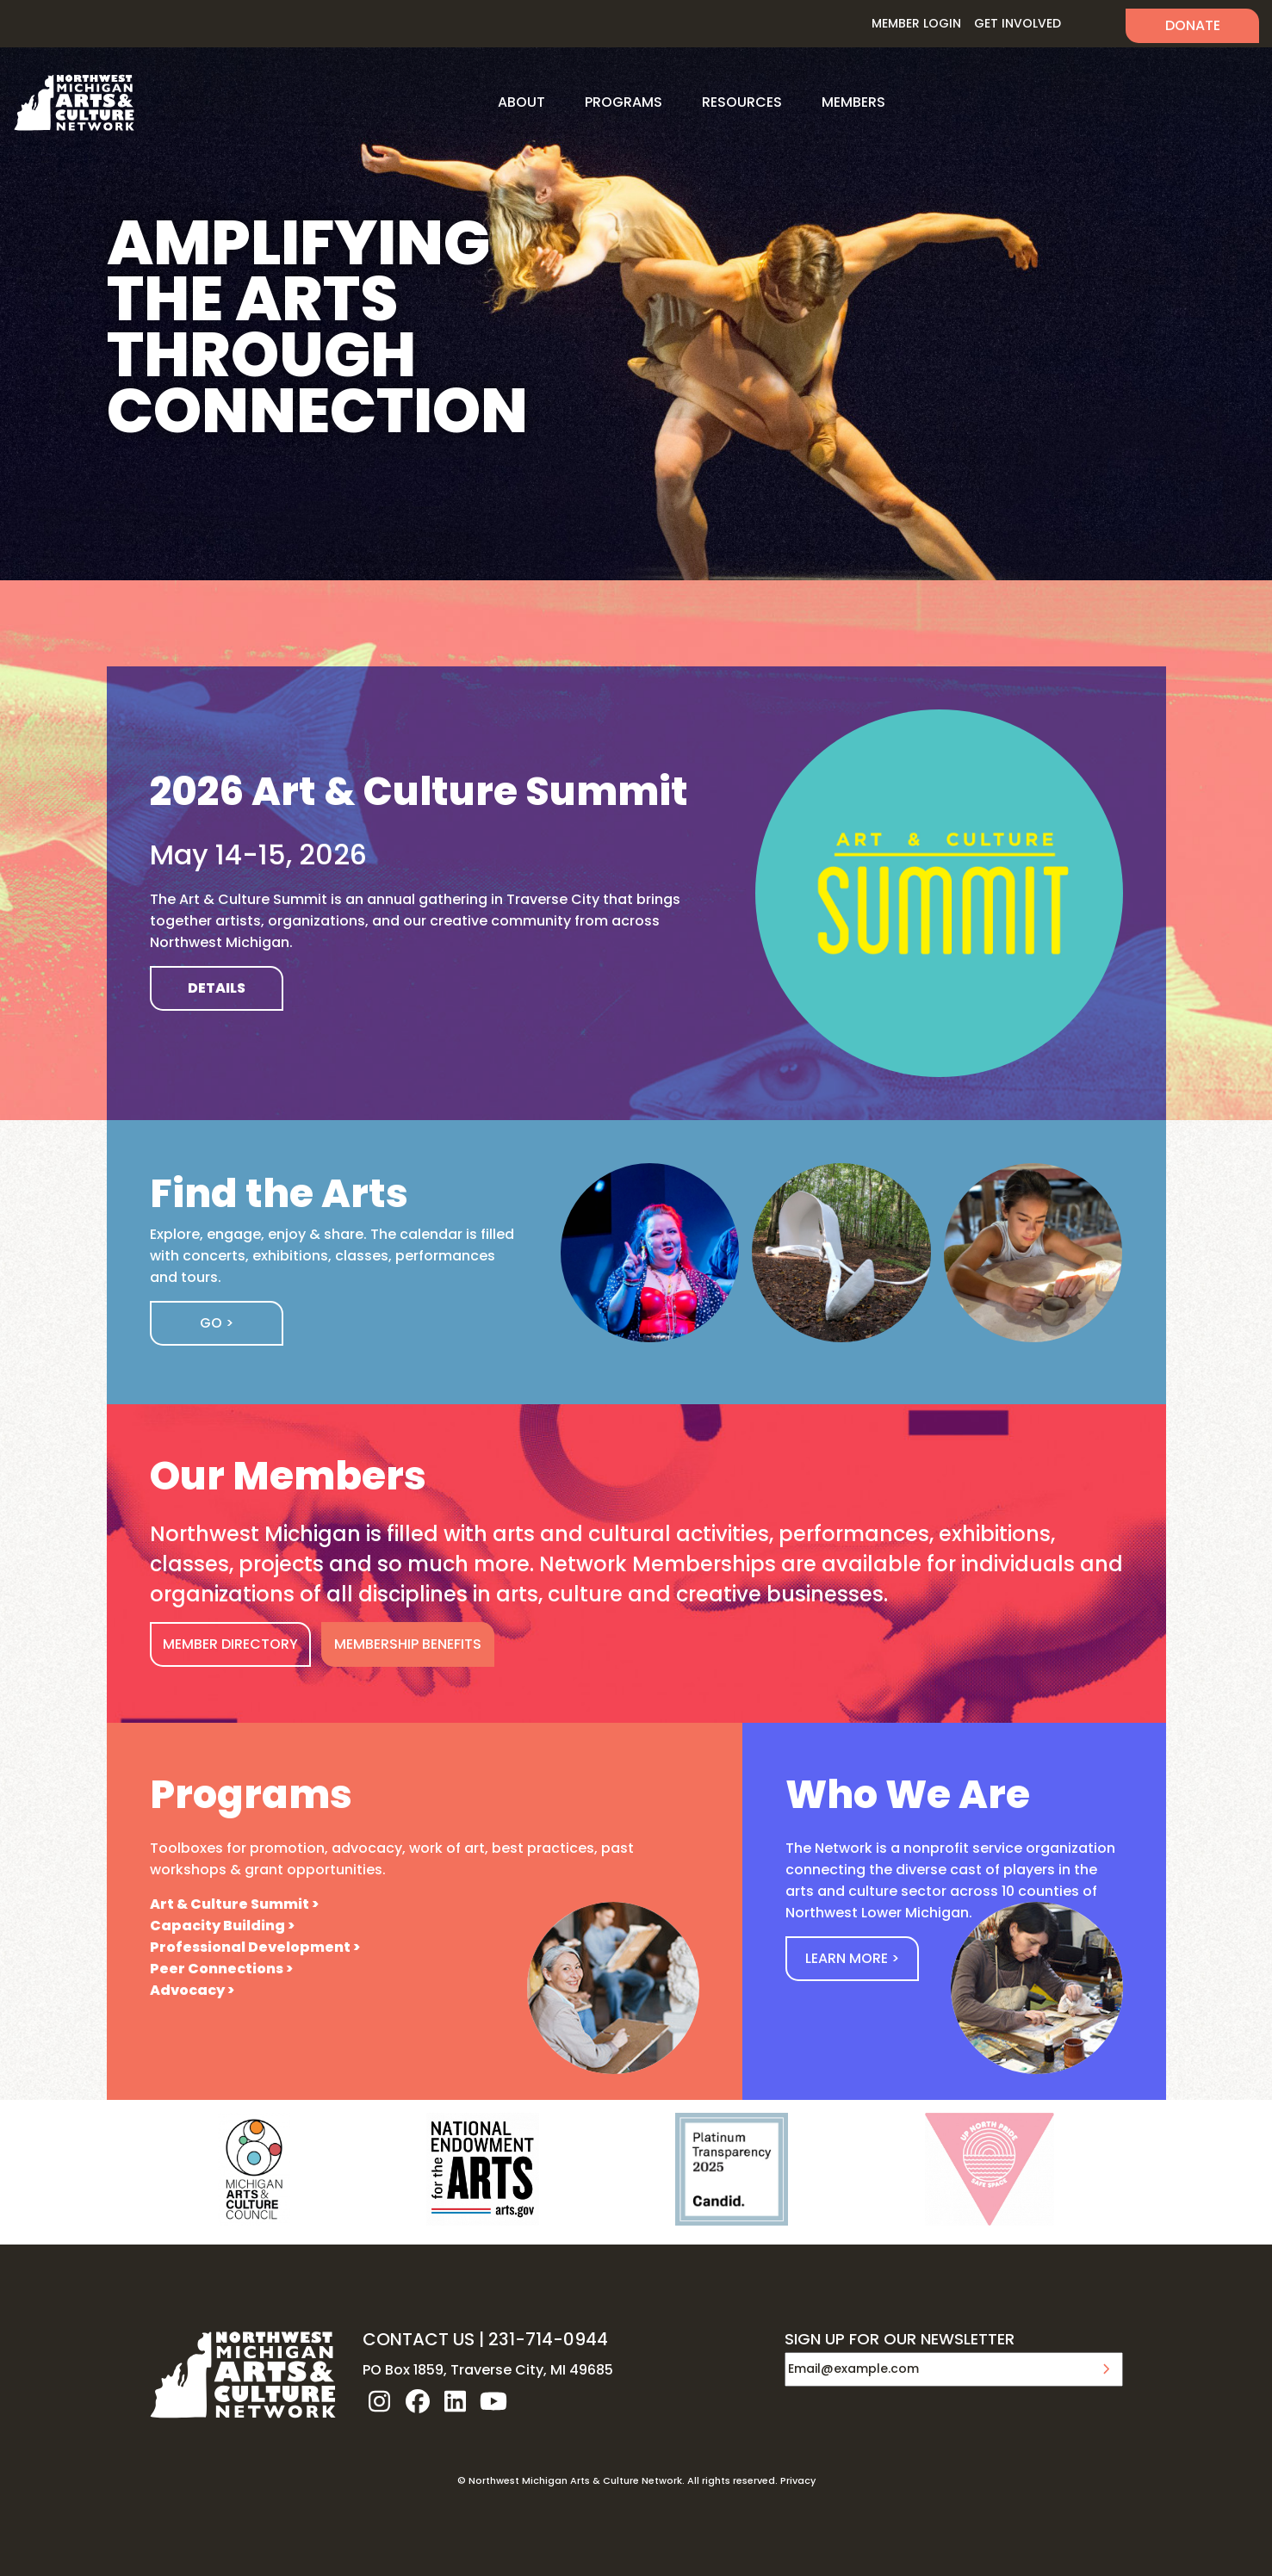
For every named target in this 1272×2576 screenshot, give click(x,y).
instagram (380, 2401)
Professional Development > (255, 1947)
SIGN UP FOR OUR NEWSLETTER (899, 2340)
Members (853, 102)
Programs (623, 102)
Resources (742, 102)
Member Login (916, 23)
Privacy (798, 2480)
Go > (216, 1323)
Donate (1192, 25)
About (521, 102)
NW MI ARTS (74, 102)
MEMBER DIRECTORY (230, 1644)
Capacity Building (217, 1925)
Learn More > (852, 1958)
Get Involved (1017, 23)
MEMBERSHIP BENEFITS (407, 1644)
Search (1093, 23)
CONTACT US (419, 2339)
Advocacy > (192, 1990)
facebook (417, 2401)
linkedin (455, 2401)
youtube (493, 2401)
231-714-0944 (548, 2339)
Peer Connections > (221, 1968)
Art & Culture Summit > (234, 1904)
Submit (1106, 2369)
